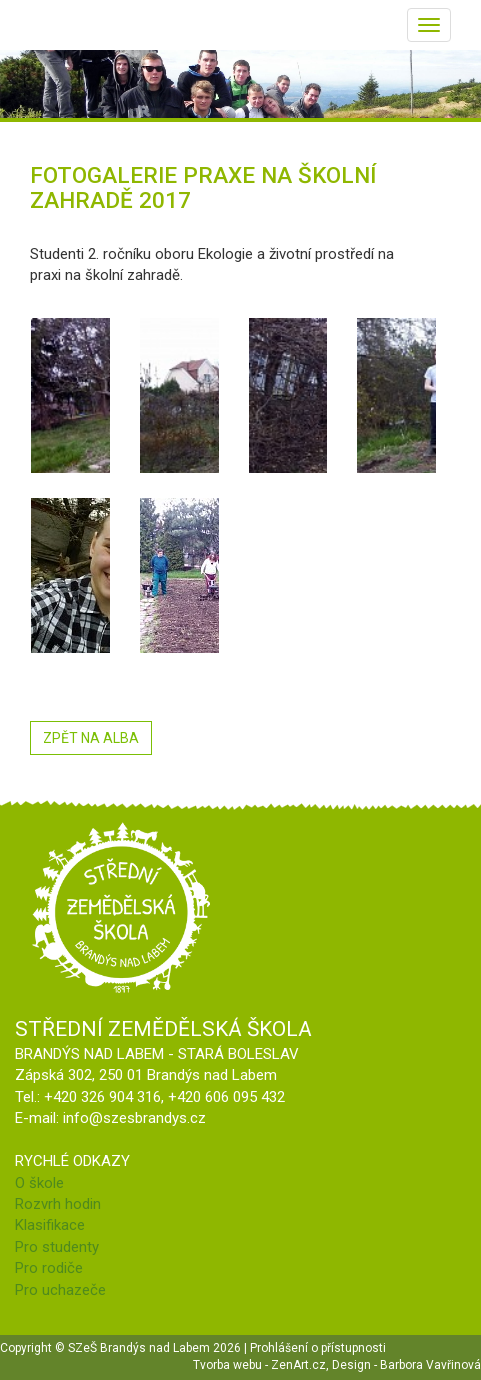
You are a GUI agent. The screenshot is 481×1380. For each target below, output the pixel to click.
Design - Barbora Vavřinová (406, 1365)
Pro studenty (57, 1247)
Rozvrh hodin (58, 1204)
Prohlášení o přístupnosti (318, 1348)
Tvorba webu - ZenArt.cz (259, 1365)
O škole (39, 1183)
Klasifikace (50, 1225)
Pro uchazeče (60, 1290)
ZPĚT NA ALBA (91, 738)
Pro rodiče (49, 1268)
